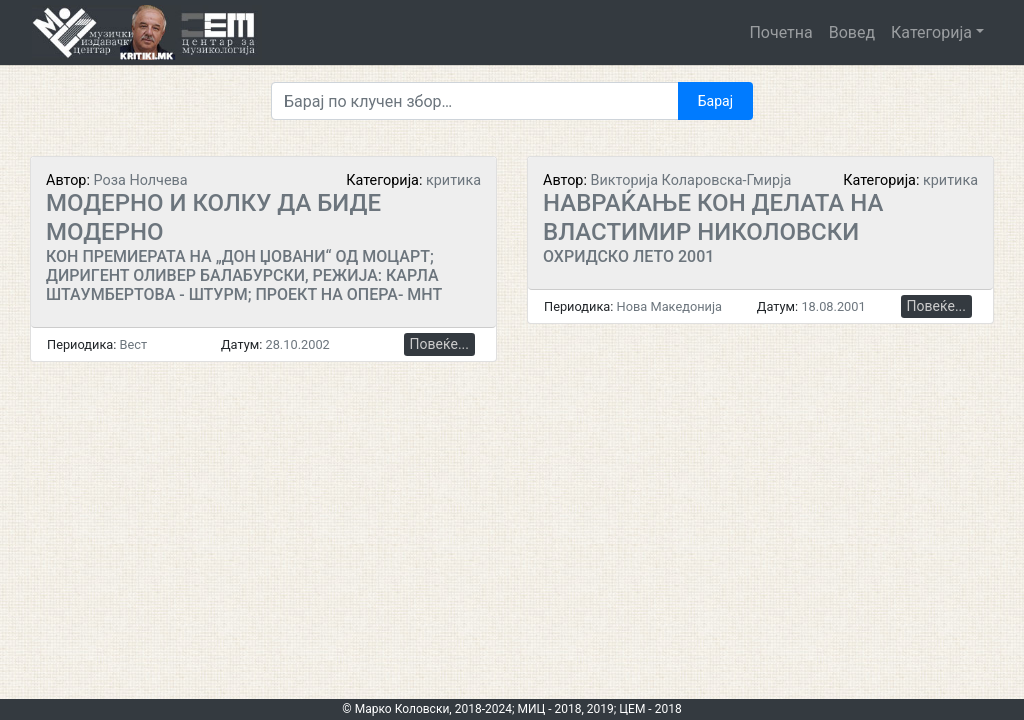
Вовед (852, 32)
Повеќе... (439, 344)
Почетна (780, 32)
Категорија (931, 32)
